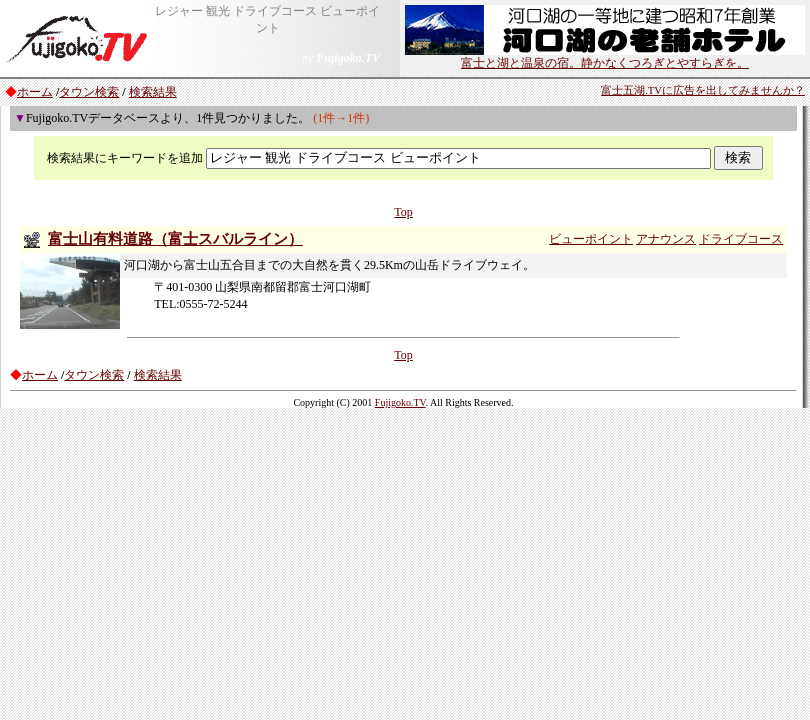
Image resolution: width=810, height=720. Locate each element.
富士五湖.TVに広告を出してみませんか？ (703, 90)
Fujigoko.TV (400, 402)
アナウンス (666, 239)
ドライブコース (741, 239)
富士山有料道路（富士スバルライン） (175, 239)
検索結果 (153, 92)
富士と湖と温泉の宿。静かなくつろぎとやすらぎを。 (605, 57)
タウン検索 (89, 92)
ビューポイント (591, 239)
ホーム (35, 92)
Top (403, 212)
